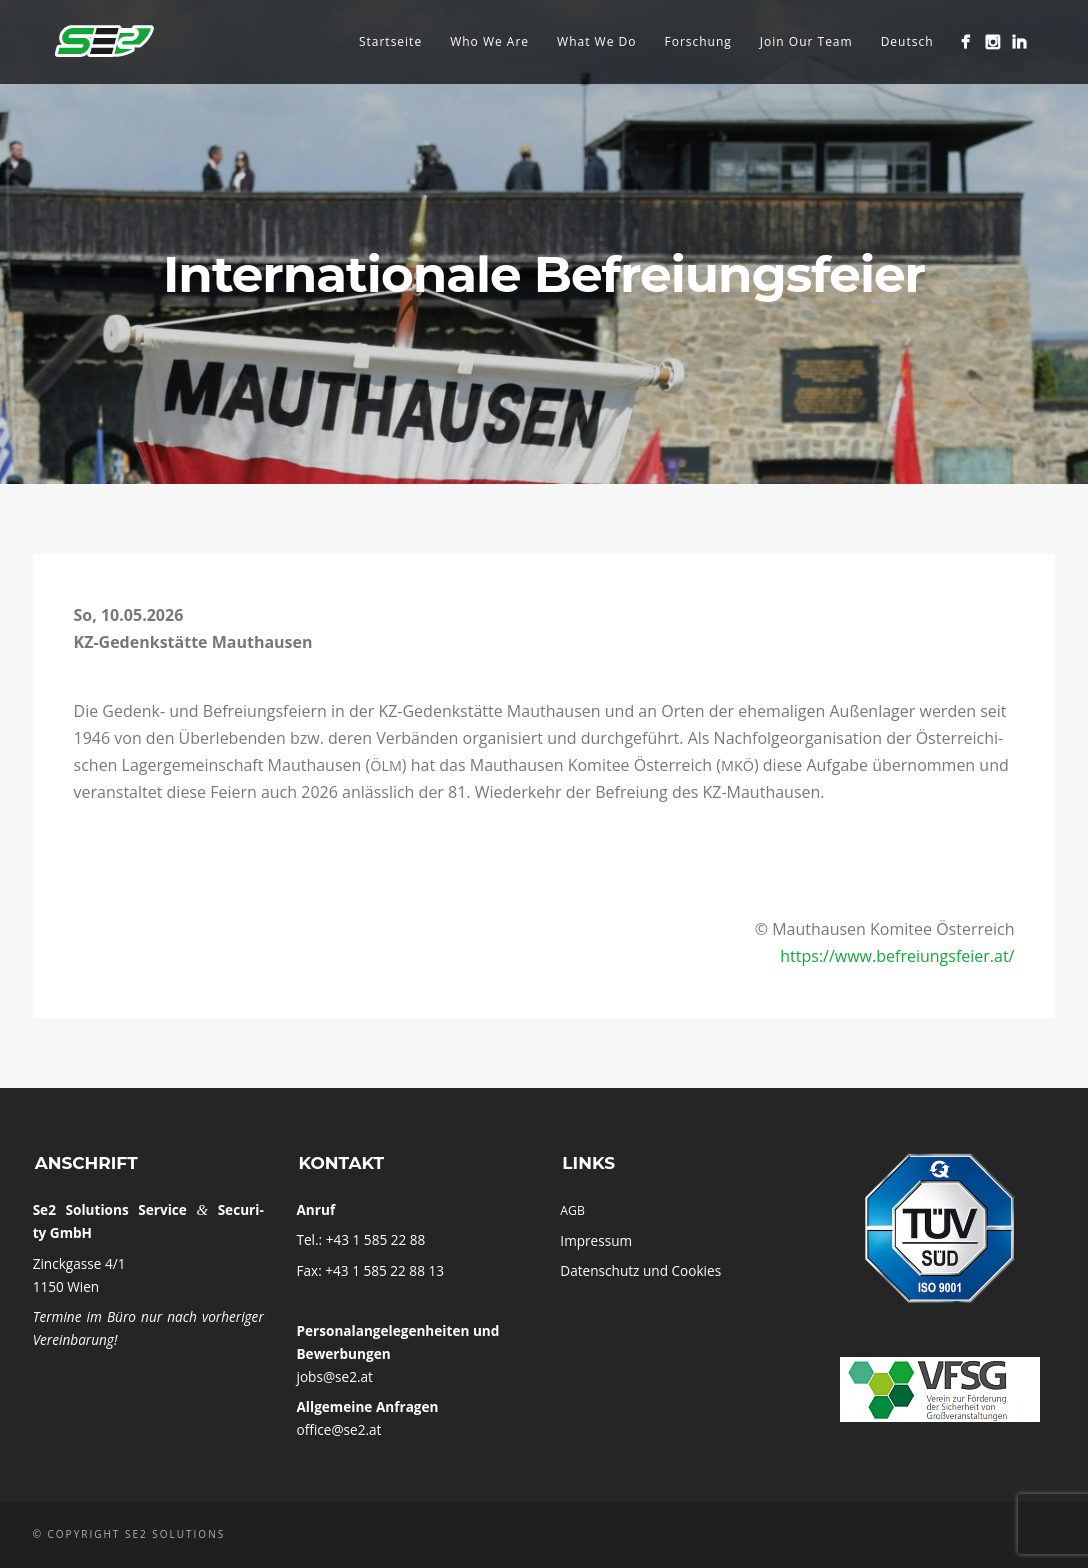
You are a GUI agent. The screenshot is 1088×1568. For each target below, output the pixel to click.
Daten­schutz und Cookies (640, 1270)
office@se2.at (338, 1429)
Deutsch (907, 41)
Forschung (697, 41)
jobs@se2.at (334, 1376)
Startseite (390, 41)
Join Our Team (806, 41)
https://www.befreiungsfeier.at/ (897, 956)
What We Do (596, 41)
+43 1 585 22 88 (376, 1239)
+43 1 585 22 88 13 (384, 1270)
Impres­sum (596, 1240)
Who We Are (489, 41)
